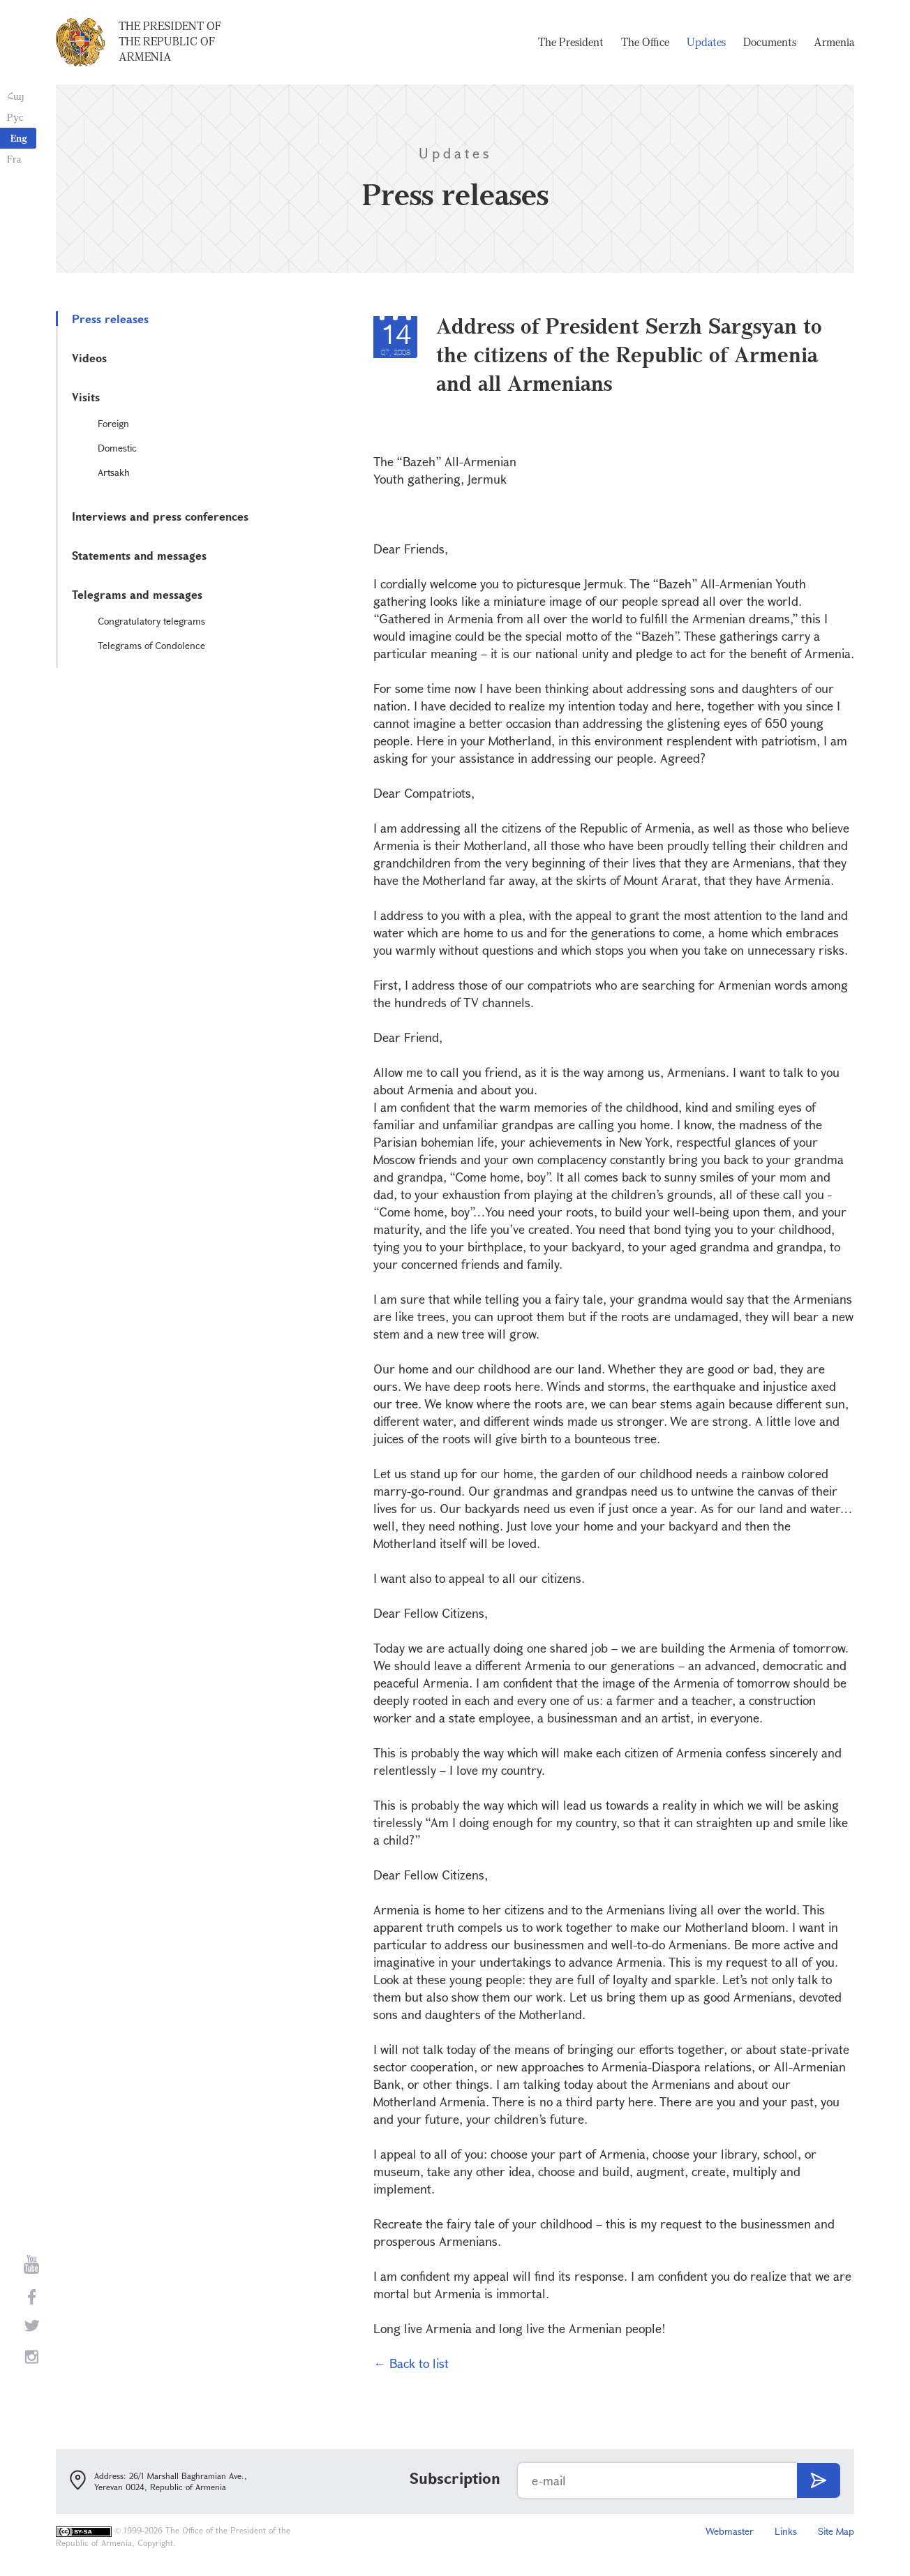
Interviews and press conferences (160, 516)
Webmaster (730, 2531)
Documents (769, 42)
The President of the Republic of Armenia (170, 41)
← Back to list (411, 2363)
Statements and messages (139, 555)
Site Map (836, 2531)
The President (571, 42)
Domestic (117, 447)
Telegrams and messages (137, 594)
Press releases (110, 318)
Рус (15, 117)
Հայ (15, 96)
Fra (14, 158)
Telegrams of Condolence (151, 645)
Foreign (113, 423)
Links (786, 2531)
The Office (645, 42)
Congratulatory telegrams (151, 620)
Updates (706, 42)
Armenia (834, 42)
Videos (89, 357)
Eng (18, 137)
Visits (86, 396)
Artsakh (114, 472)
